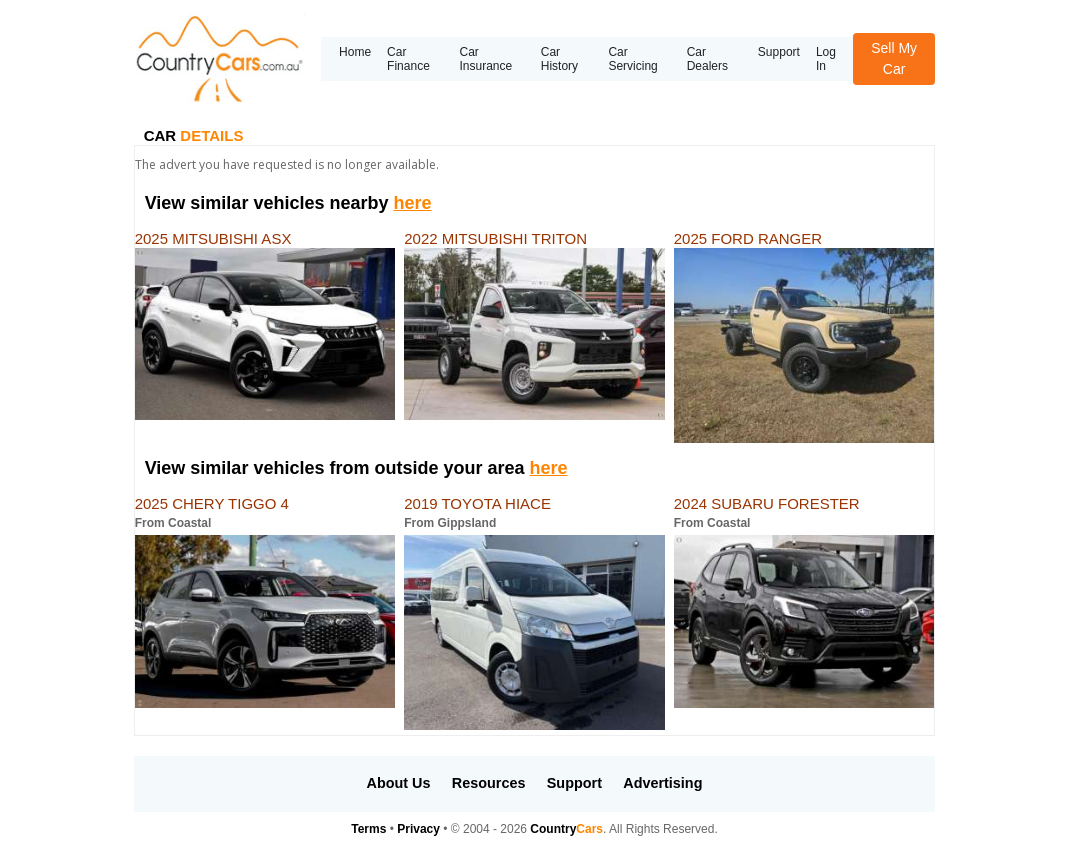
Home (355, 52)
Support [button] (574, 783)
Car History (559, 59)
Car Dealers (707, 59)
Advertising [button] (662, 783)
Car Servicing (632, 59)
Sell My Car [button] (894, 58)
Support (779, 52)
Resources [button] (489, 783)
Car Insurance (485, 59)
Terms (368, 829)
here (412, 203)
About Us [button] (399, 783)
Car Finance (408, 59)
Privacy (418, 829)
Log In (826, 59)
